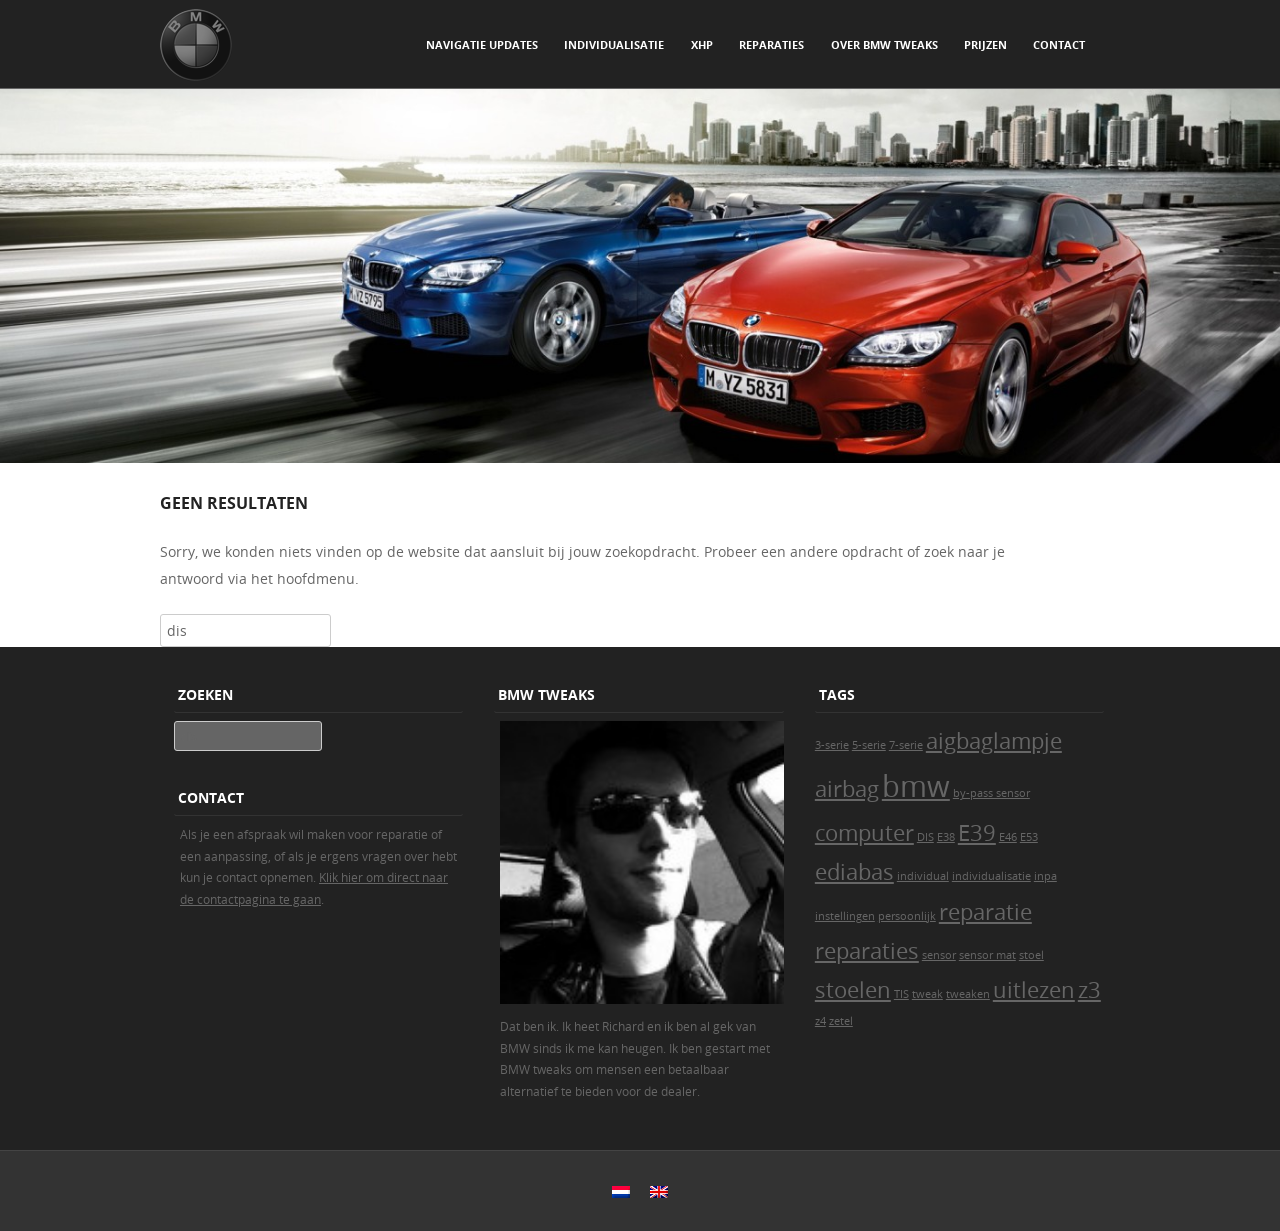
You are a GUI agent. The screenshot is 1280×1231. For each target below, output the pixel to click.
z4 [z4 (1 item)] (820, 1021)
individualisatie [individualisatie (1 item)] (991, 876)
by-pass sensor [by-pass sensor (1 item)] (991, 793)
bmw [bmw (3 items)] (916, 786)
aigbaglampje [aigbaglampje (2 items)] (994, 740)
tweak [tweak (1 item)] (927, 994)
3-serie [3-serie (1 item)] (832, 745)
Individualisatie (614, 44)
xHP (702, 44)
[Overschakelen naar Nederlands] (621, 1192)
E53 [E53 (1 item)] (1029, 837)
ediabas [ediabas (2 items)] (854, 871)
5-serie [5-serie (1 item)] (869, 745)
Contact (1059, 44)
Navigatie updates (482, 44)
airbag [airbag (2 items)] (847, 788)
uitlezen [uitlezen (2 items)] (1034, 989)
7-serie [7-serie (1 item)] (906, 745)
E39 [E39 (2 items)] (977, 832)
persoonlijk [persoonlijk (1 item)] (907, 916)
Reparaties (771, 44)
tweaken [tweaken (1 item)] (968, 994)
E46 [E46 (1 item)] (1008, 837)
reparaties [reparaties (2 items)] (867, 950)
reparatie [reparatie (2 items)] (985, 911)
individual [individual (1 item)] (923, 876)
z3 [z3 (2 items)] (1089, 989)
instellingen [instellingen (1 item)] (845, 916)
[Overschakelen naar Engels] (659, 1192)
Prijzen (985, 44)
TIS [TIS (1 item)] (901, 994)
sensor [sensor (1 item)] (939, 955)
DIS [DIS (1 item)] (925, 837)
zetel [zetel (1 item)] (841, 1021)
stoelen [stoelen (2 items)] (853, 989)
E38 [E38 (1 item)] (946, 837)
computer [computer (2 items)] (864, 832)
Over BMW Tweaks (884, 44)
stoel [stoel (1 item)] (1031, 955)
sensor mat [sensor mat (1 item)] (987, 955)
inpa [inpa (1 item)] (1045, 876)
